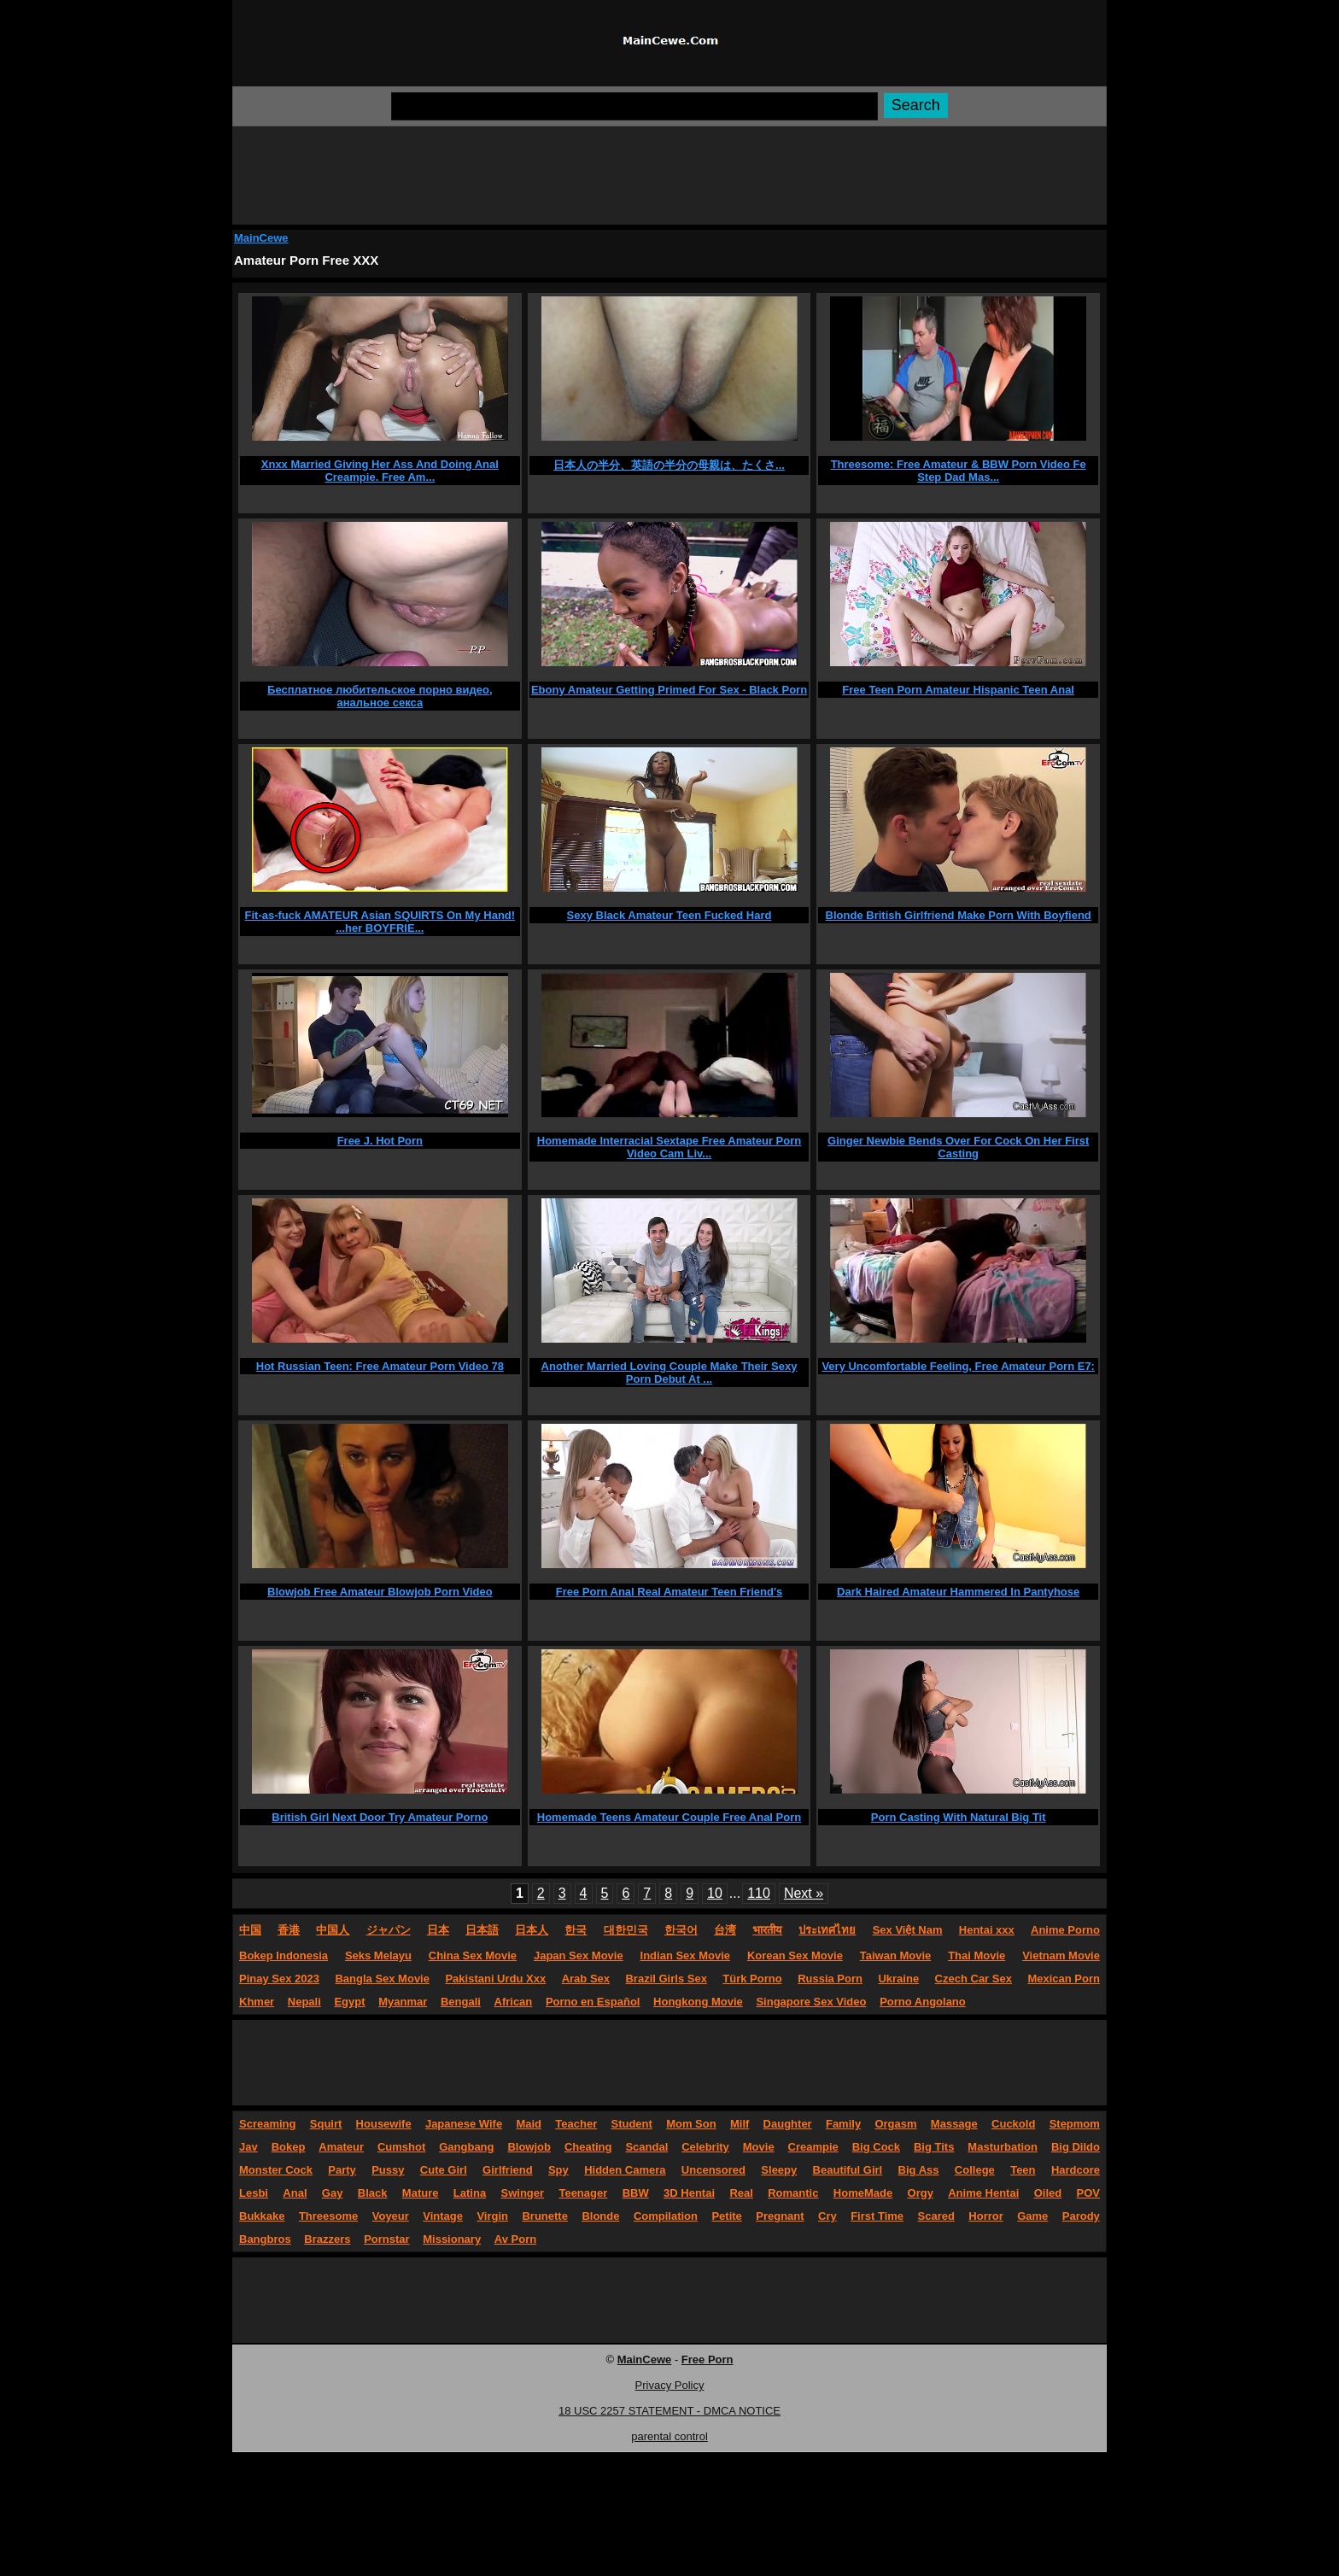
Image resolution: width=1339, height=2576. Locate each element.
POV (1088, 2193)
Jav (248, 2146)
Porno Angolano (923, 2001)
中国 (250, 1929)
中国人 (332, 1929)
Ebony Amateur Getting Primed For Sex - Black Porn (669, 689)
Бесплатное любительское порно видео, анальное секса (380, 696)
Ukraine (898, 1978)
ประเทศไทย (827, 1929)
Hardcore (1075, 2169)
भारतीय (767, 1929)
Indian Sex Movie (685, 1955)
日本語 (482, 1929)
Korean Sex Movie (795, 1955)
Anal (295, 2193)
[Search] (634, 106)
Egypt (349, 2001)
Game (1032, 2216)
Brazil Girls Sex (665, 1978)
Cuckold (1013, 2123)
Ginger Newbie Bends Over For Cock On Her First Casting (958, 1147)
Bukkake (261, 2216)
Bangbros (265, 2239)
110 (758, 1893)
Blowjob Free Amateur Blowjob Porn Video (380, 1591)
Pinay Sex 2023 (279, 1978)
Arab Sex (586, 1978)
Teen (1022, 2169)
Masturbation (1003, 2146)
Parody (1081, 2216)
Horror (985, 2216)
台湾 (725, 1929)
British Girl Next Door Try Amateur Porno (380, 1817)
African (513, 2001)
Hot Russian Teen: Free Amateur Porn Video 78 (380, 1366)
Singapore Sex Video (811, 2001)
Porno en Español (593, 2001)
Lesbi (253, 2193)
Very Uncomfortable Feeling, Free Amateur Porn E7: (958, 1366)
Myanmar (402, 2001)
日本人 (531, 1929)
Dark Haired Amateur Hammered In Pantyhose (958, 1591)
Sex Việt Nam (908, 1929)
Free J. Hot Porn (380, 1140)
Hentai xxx (986, 1929)
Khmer (256, 2001)
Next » (803, 1893)
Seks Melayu (378, 1955)
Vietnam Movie (1061, 1955)
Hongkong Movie (698, 2001)
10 (714, 1893)
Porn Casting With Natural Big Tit (958, 1817)
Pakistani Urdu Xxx (495, 1978)
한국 (575, 1929)
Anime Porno (1065, 1929)
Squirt (326, 2123)
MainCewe (261, 237)
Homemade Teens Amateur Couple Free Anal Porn (669, 1817)
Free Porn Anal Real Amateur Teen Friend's (669, 1591)
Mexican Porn (1063, 1978)
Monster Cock (276, 2169)
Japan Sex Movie (578, 1955)
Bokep (289, 2146)
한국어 (681, 1929)
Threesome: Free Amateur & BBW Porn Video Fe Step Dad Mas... (958, 470)
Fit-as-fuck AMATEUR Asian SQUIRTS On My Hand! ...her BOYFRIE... (380, 921)
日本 (438, 1929)
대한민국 (626, 1929)
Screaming (267, 2123)
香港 (289, 1929)
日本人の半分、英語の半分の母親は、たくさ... (669, 465)
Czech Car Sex (973, 1978)
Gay (332, 2193)
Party (342, 2169)
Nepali (304, 2001)
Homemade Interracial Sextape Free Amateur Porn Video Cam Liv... (669, 1147)
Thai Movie (976, 1955)
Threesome (328, 2216)
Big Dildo (1075, 2146)
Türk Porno (751, 1978)
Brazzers (327, 2239)
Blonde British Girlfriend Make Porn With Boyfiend (958, 915)
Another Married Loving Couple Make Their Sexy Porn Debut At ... (669, 1372)
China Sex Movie (473, 1955)
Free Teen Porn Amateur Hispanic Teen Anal (958, 689)
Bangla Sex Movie (382, 1978)
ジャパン (388, 1929)
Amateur (341, 2146)
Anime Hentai (983, 2193)
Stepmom (1075, 2123)
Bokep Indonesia (283, 1955)
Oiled (1048, 2193)
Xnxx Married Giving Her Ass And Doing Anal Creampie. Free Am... (380, 470)
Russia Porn (830, 1978)
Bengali (461, 2001)
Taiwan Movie (896, 1955)
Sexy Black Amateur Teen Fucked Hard (669, 915)
